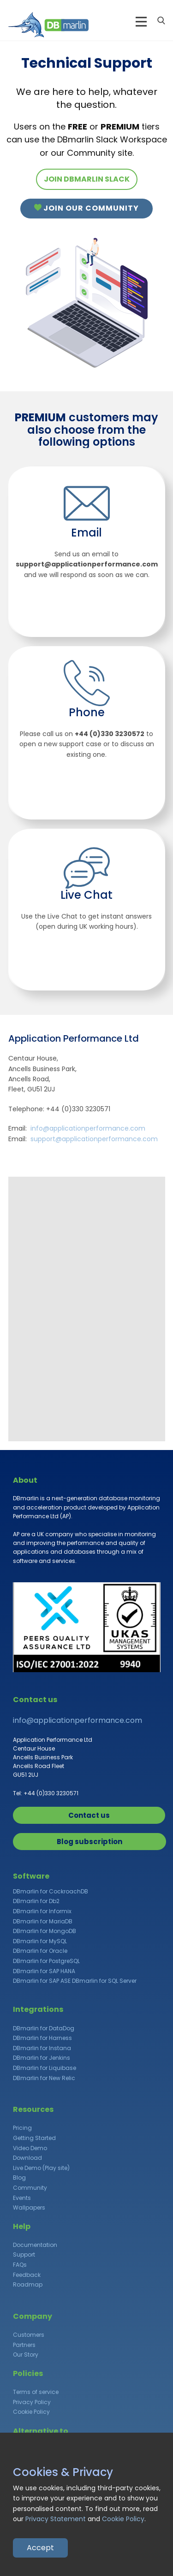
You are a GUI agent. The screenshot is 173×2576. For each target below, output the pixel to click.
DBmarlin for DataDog (43, 2028)
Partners (24, 2345)
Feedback (27, 2275)
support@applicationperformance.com (94, 1139)
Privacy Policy (32, 2402)
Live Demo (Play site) (41, 2168)
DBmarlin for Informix (42, 1911)
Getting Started (34, 2138)
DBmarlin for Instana (42, 2048)
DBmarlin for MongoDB (44, 1931)
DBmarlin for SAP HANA (44, 1971)
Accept (40, 2547)
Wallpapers (29, 2207)
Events (22, 2198)
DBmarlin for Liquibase (44, 2068)
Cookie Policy (31, 2412)
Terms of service (36, 2392)
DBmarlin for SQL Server (104, 1981)
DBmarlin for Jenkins (41, 2058)
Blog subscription (89, 1841)
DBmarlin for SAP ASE (42, 1981)
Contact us (89, 1815)
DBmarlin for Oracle (40, 1951)
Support (24, 2254)
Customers (28, 2335)
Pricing (22, 2128)
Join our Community (86, 208)
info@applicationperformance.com (87, 1128)
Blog (19, 2177)
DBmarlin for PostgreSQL (46, 1961)
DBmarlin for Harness (42, 2038)
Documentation (35, 2245)
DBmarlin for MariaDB (42, 1921)
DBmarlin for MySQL (40, 1941)
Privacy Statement (55, 2518)
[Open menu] (141, 21)
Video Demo (30, 2148)
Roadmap (27, 2284)
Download (27, 2158)
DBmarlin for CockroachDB (50, 1891)
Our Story (25, 2354)
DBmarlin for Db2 (36, 1901)
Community (30, 2188)
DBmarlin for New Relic (44, 2078)
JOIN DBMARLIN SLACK (87, 179)
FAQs (20, 2265)
